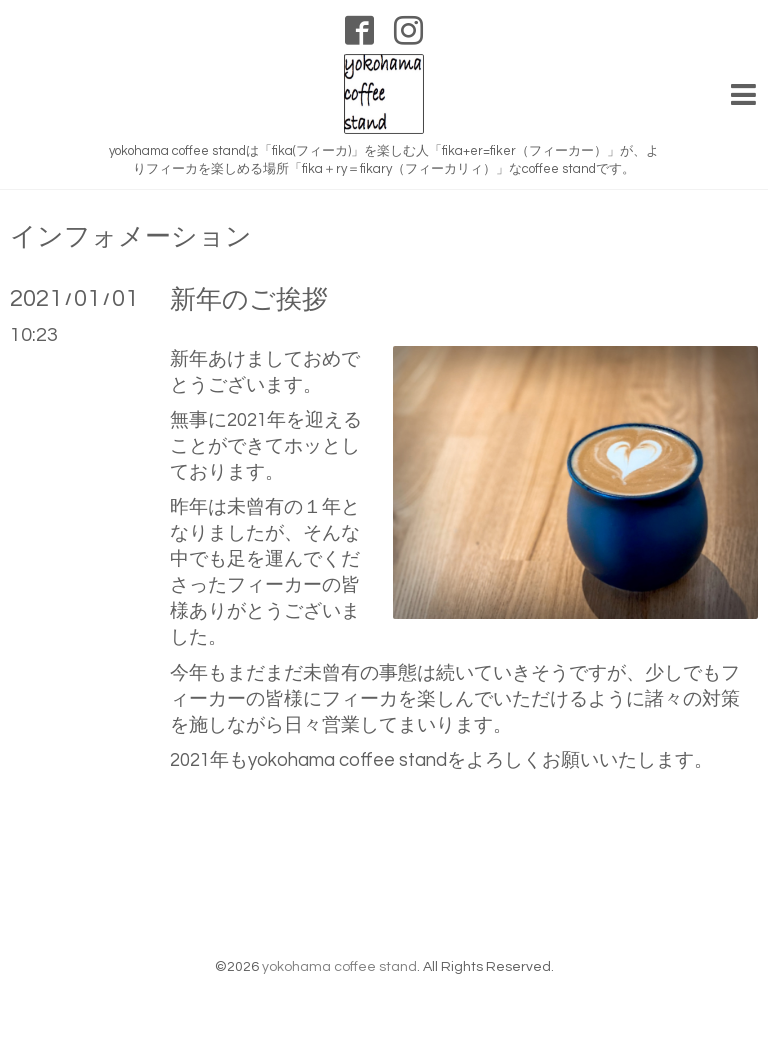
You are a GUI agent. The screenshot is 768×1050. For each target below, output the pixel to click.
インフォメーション (131, 237)
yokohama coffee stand (339, 967)
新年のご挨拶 (249, 300)
